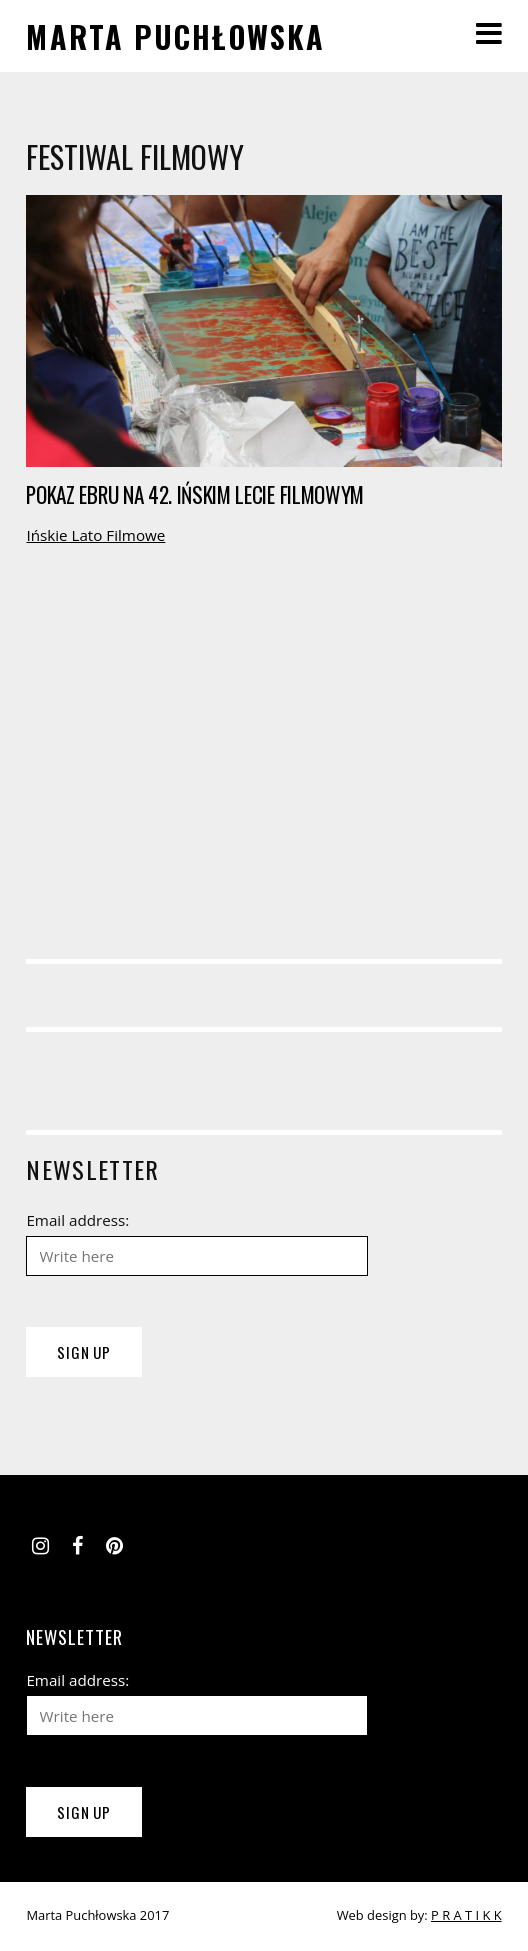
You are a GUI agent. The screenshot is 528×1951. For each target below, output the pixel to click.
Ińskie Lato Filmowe (95, 535)
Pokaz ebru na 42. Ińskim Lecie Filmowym (195, 494)
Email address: (77, 1220)
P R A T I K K (466, 1915)
